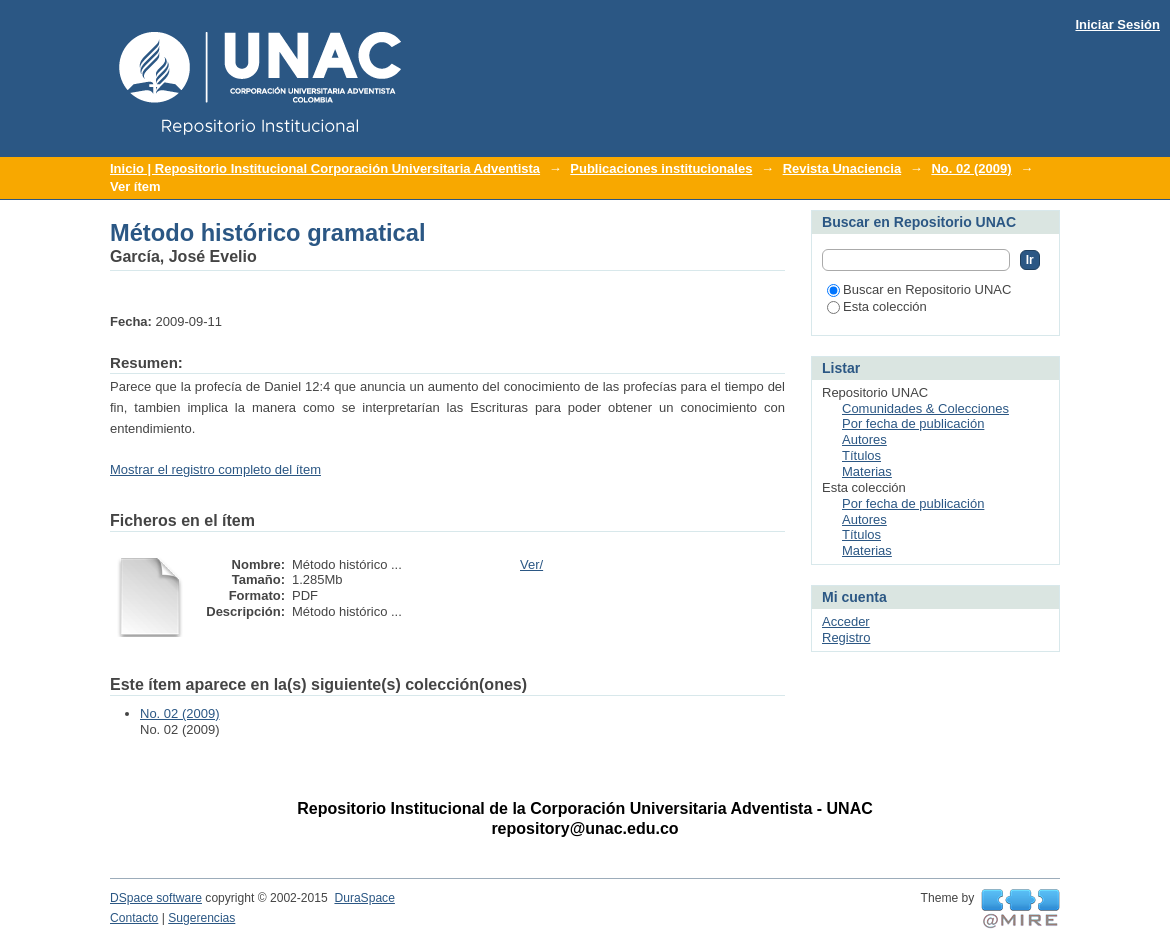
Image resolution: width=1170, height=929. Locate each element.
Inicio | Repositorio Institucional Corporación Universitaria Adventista (325, 168)
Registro (846, 637)
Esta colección (877, 306)
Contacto (134, 918)
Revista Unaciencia (842, 168)
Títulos (861, 455)
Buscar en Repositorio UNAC (919, 289)
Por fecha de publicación (913, 423)
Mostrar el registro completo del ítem (215, 469)
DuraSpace (364, 898)
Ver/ (531, 564)
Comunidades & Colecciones (925, 408)
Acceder (846, 621)
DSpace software (156, 898)
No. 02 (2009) (971, 168)
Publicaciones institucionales (661, 168)
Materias (867, 471)
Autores (864, 439)
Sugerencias (201, 918)
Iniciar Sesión (1117, 24)
